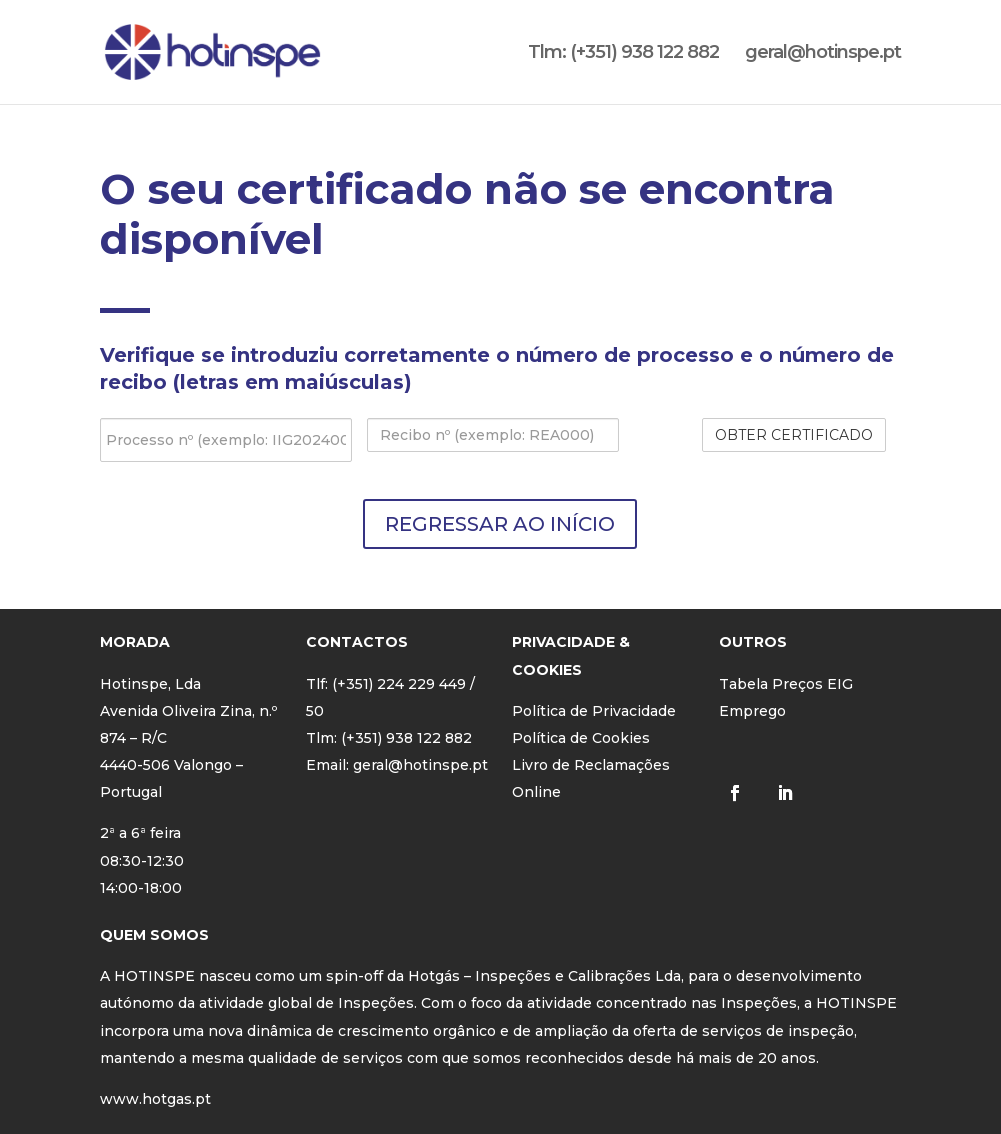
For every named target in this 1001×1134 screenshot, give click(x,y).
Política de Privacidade (594, 711)
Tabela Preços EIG (786, 684)
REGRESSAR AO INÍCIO (500, 524)
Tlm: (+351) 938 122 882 (623, 54)
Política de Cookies (581, 738)
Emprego (752, 711)
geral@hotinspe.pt (823, 54)
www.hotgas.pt (155, 1099)
